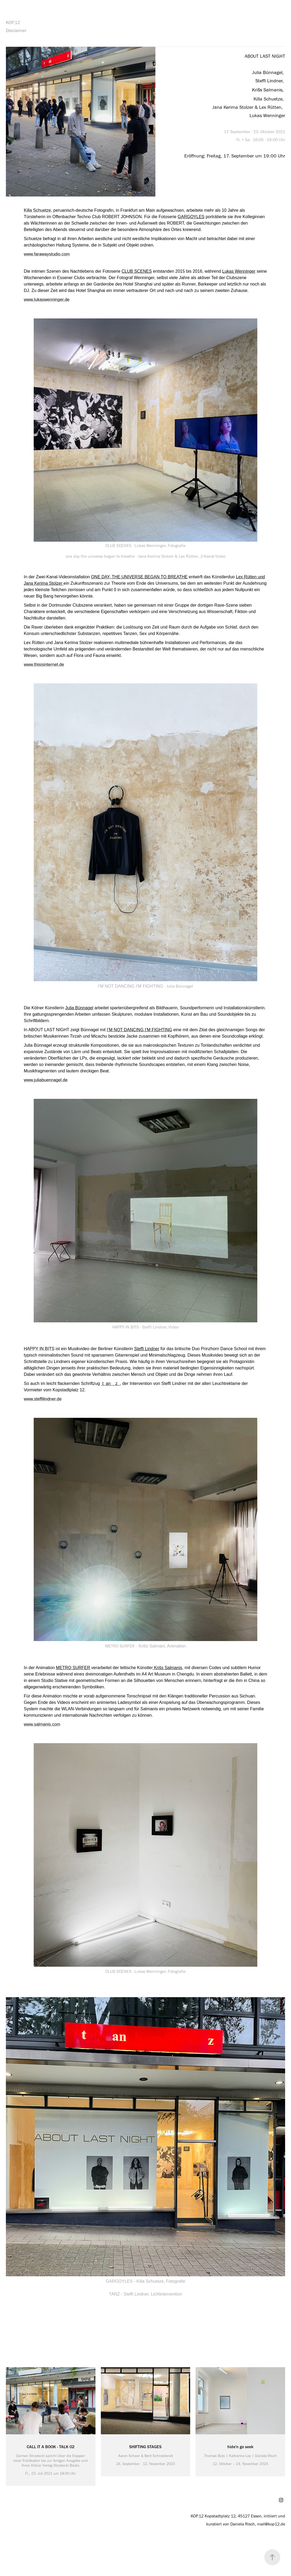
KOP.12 (13, 22)
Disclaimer (16, 30)
